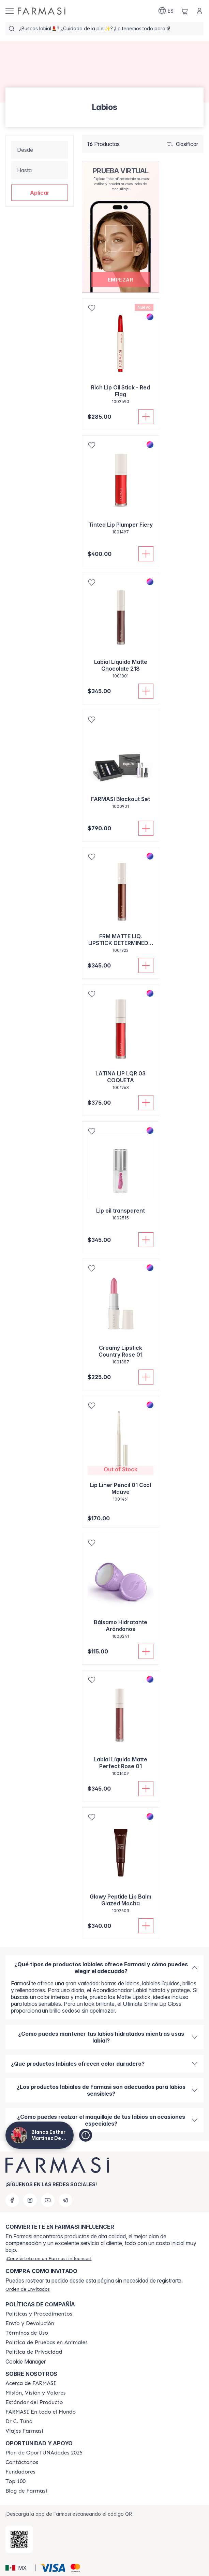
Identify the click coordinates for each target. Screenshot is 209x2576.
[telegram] (65, 2200)
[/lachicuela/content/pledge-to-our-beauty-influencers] (18, 2421)
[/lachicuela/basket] (184, 11)
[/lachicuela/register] (48, 2258)
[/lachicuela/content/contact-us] (21, 2462)
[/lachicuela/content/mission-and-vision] (35, 2392)
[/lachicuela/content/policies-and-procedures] (38, 2313)
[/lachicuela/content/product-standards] (34, 2402)
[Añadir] (145, 416)
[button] (39, 193)
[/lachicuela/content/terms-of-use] (26, 2333)
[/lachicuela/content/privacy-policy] (33, 2352)
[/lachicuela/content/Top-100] (15, 2481)
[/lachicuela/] (41, 11)
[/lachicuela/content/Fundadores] (20, 2471)
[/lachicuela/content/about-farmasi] (30, 2383)
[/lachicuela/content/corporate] (40, 2412)
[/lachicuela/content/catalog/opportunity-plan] (44, 2452)
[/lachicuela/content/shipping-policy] (29, 2323)
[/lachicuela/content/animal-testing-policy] (46, 2342)
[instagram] (30, 2200)
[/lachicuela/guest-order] (27, 2289)
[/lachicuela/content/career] (24, 2431)
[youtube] (48, 2200)
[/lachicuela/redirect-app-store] (19, 2539)
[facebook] (12, 2200)
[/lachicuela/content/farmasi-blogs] (26, 2490)
